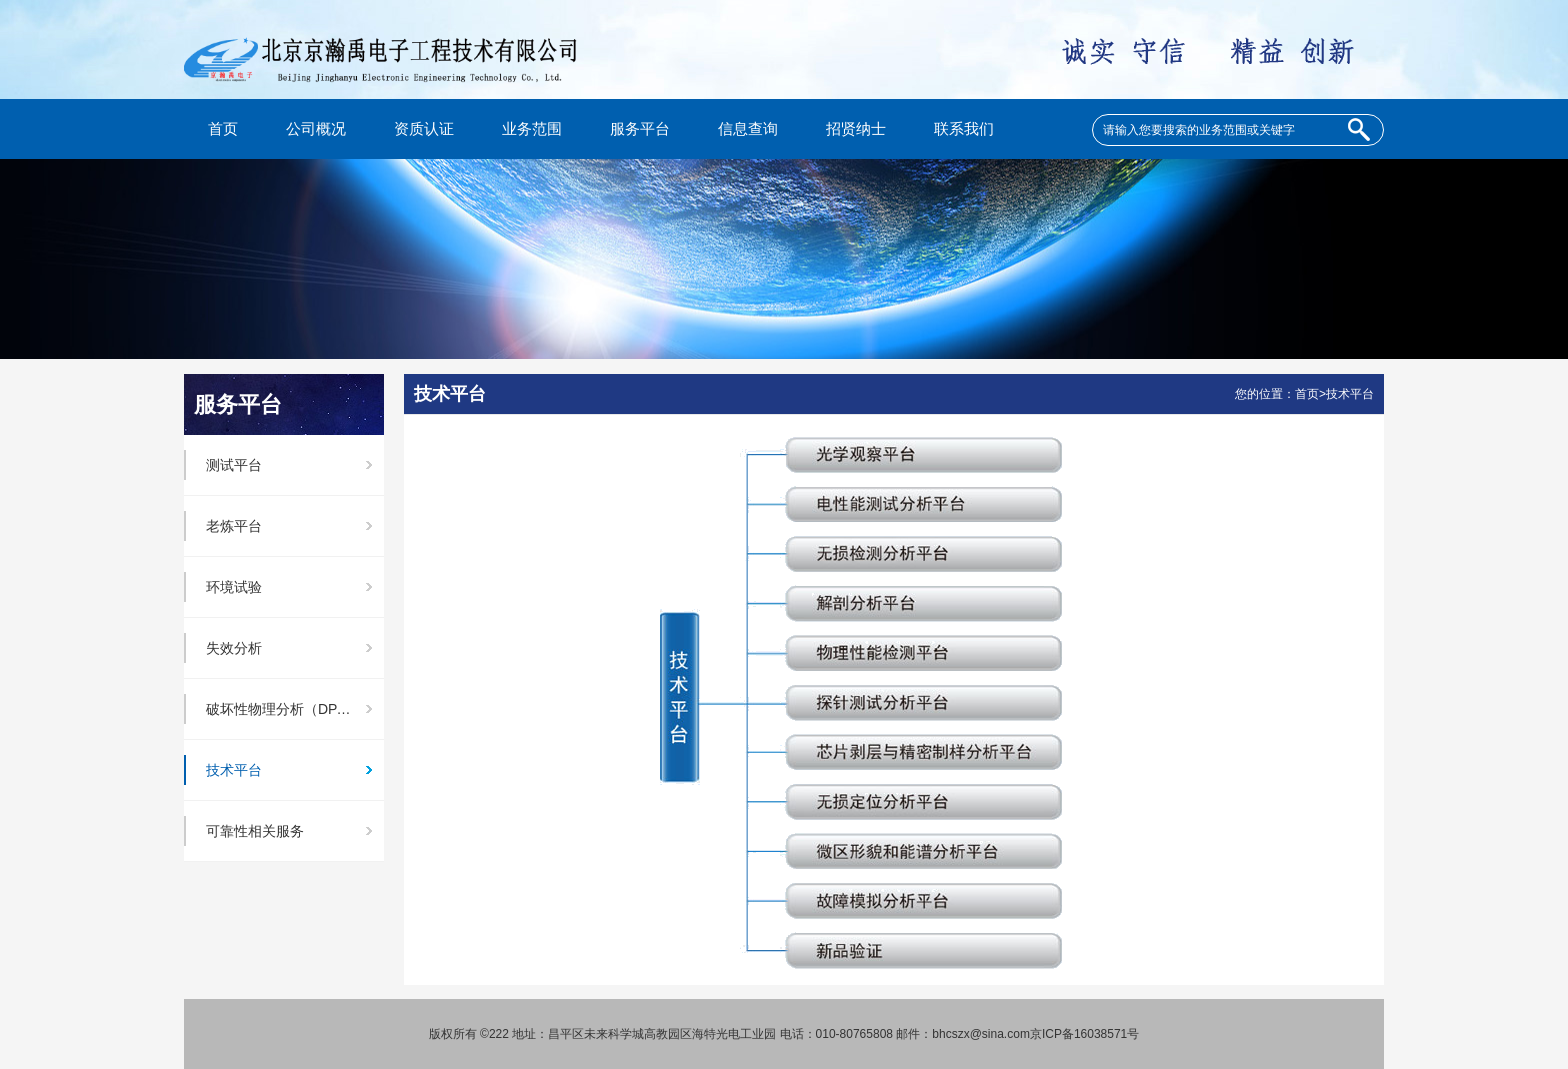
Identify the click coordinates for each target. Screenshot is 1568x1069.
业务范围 (532, 129)
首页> (1310, 394)
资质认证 (424, 129)
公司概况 (316, 129)
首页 (223, 129)
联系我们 (964, 129)
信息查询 (748, 129)
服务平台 (640, 129)
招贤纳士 (856, 129)
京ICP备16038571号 (1084, 1034)
